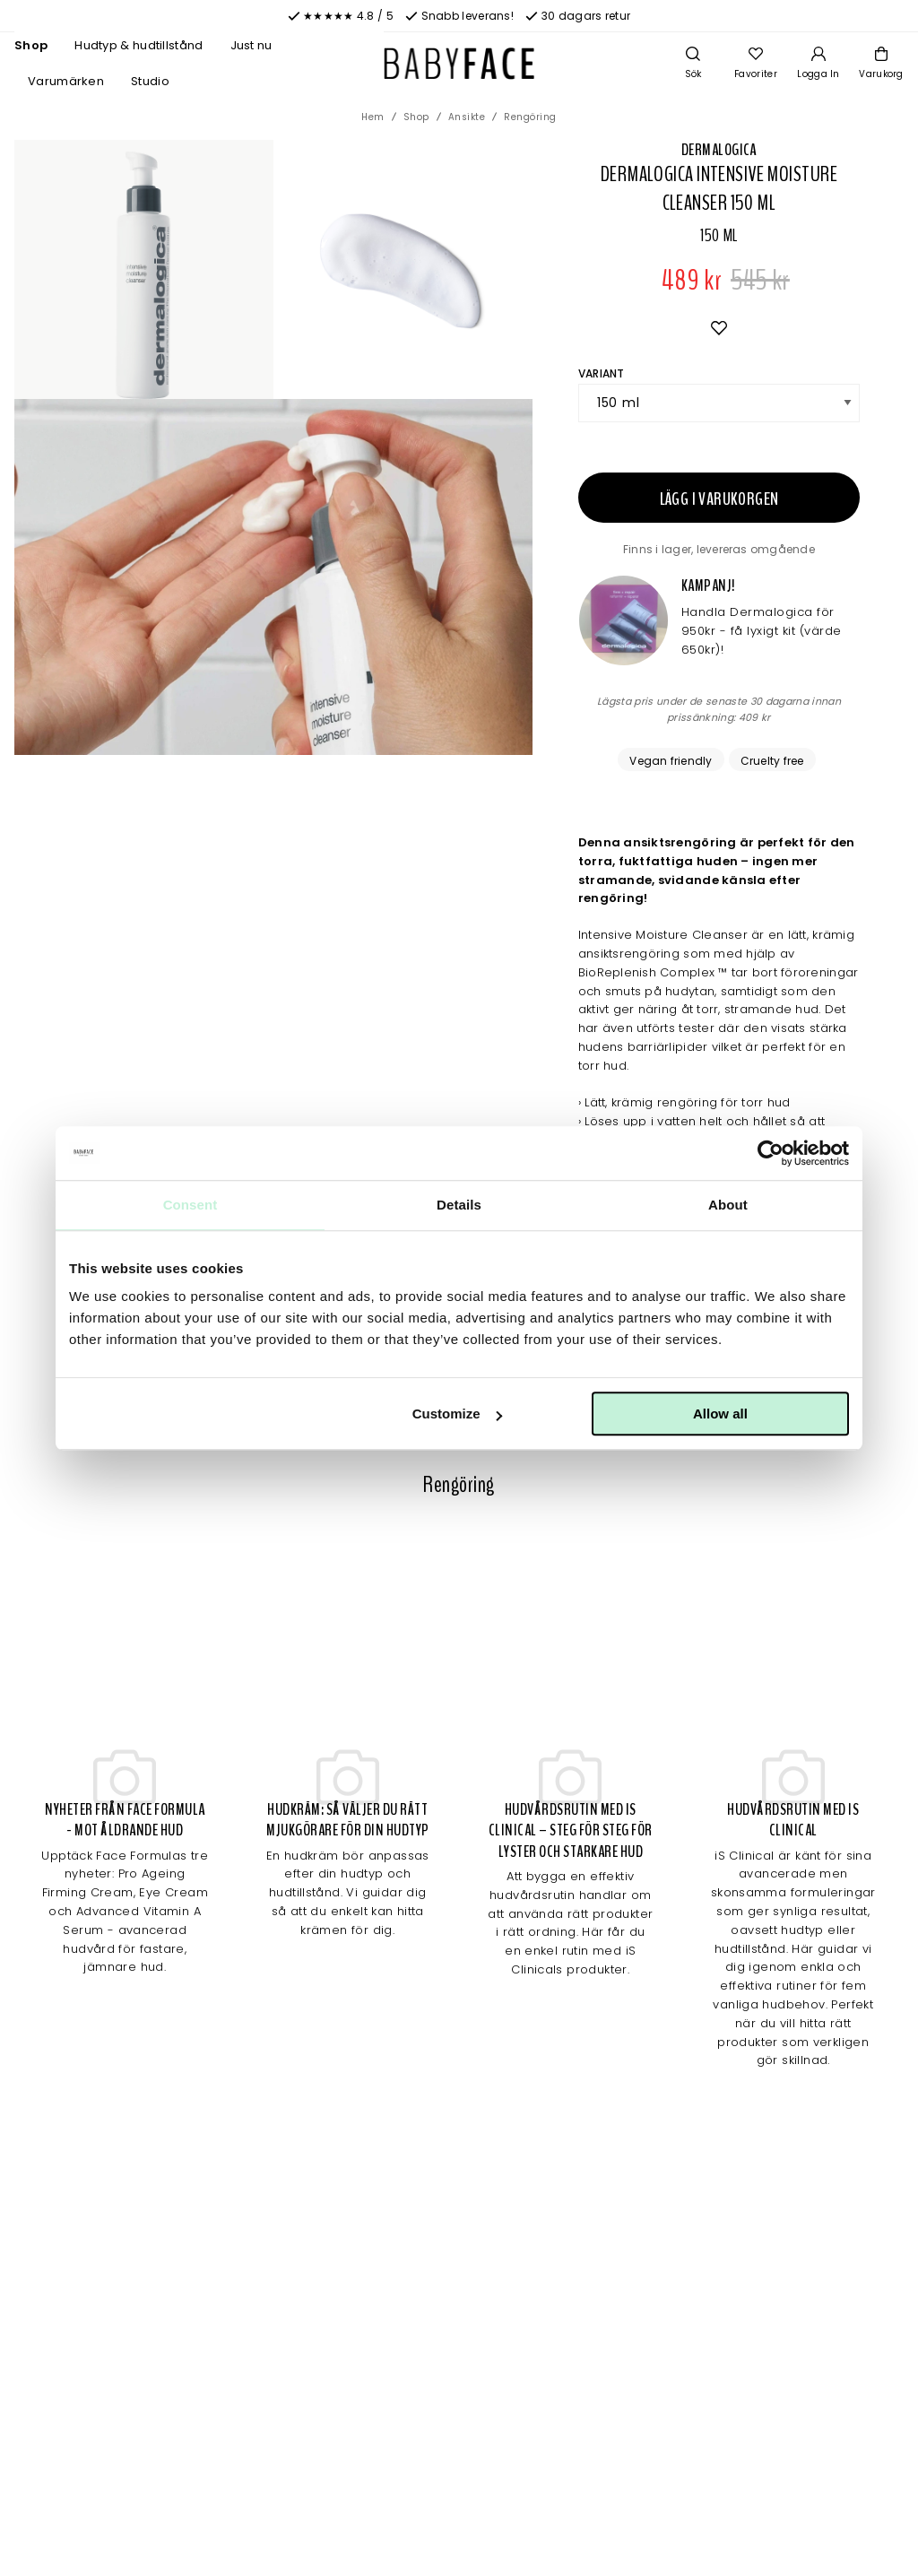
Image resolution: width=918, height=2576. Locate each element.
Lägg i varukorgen (719, 499)
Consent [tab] (190, 1204)
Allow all (720, 1413)
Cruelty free (772, 760)
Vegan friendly (670, 760)
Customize (457, 1413)
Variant (601, 373)
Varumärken (66, 81)
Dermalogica (719, 149)
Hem (373, 117)
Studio (150, 81)
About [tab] (728, 1204)
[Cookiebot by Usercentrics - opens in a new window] (770, 1153)
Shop (31, 45)
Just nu (251, 45)
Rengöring (530, 117)
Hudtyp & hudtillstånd (138, 45)
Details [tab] (459, 1204)
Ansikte (467, 117)
